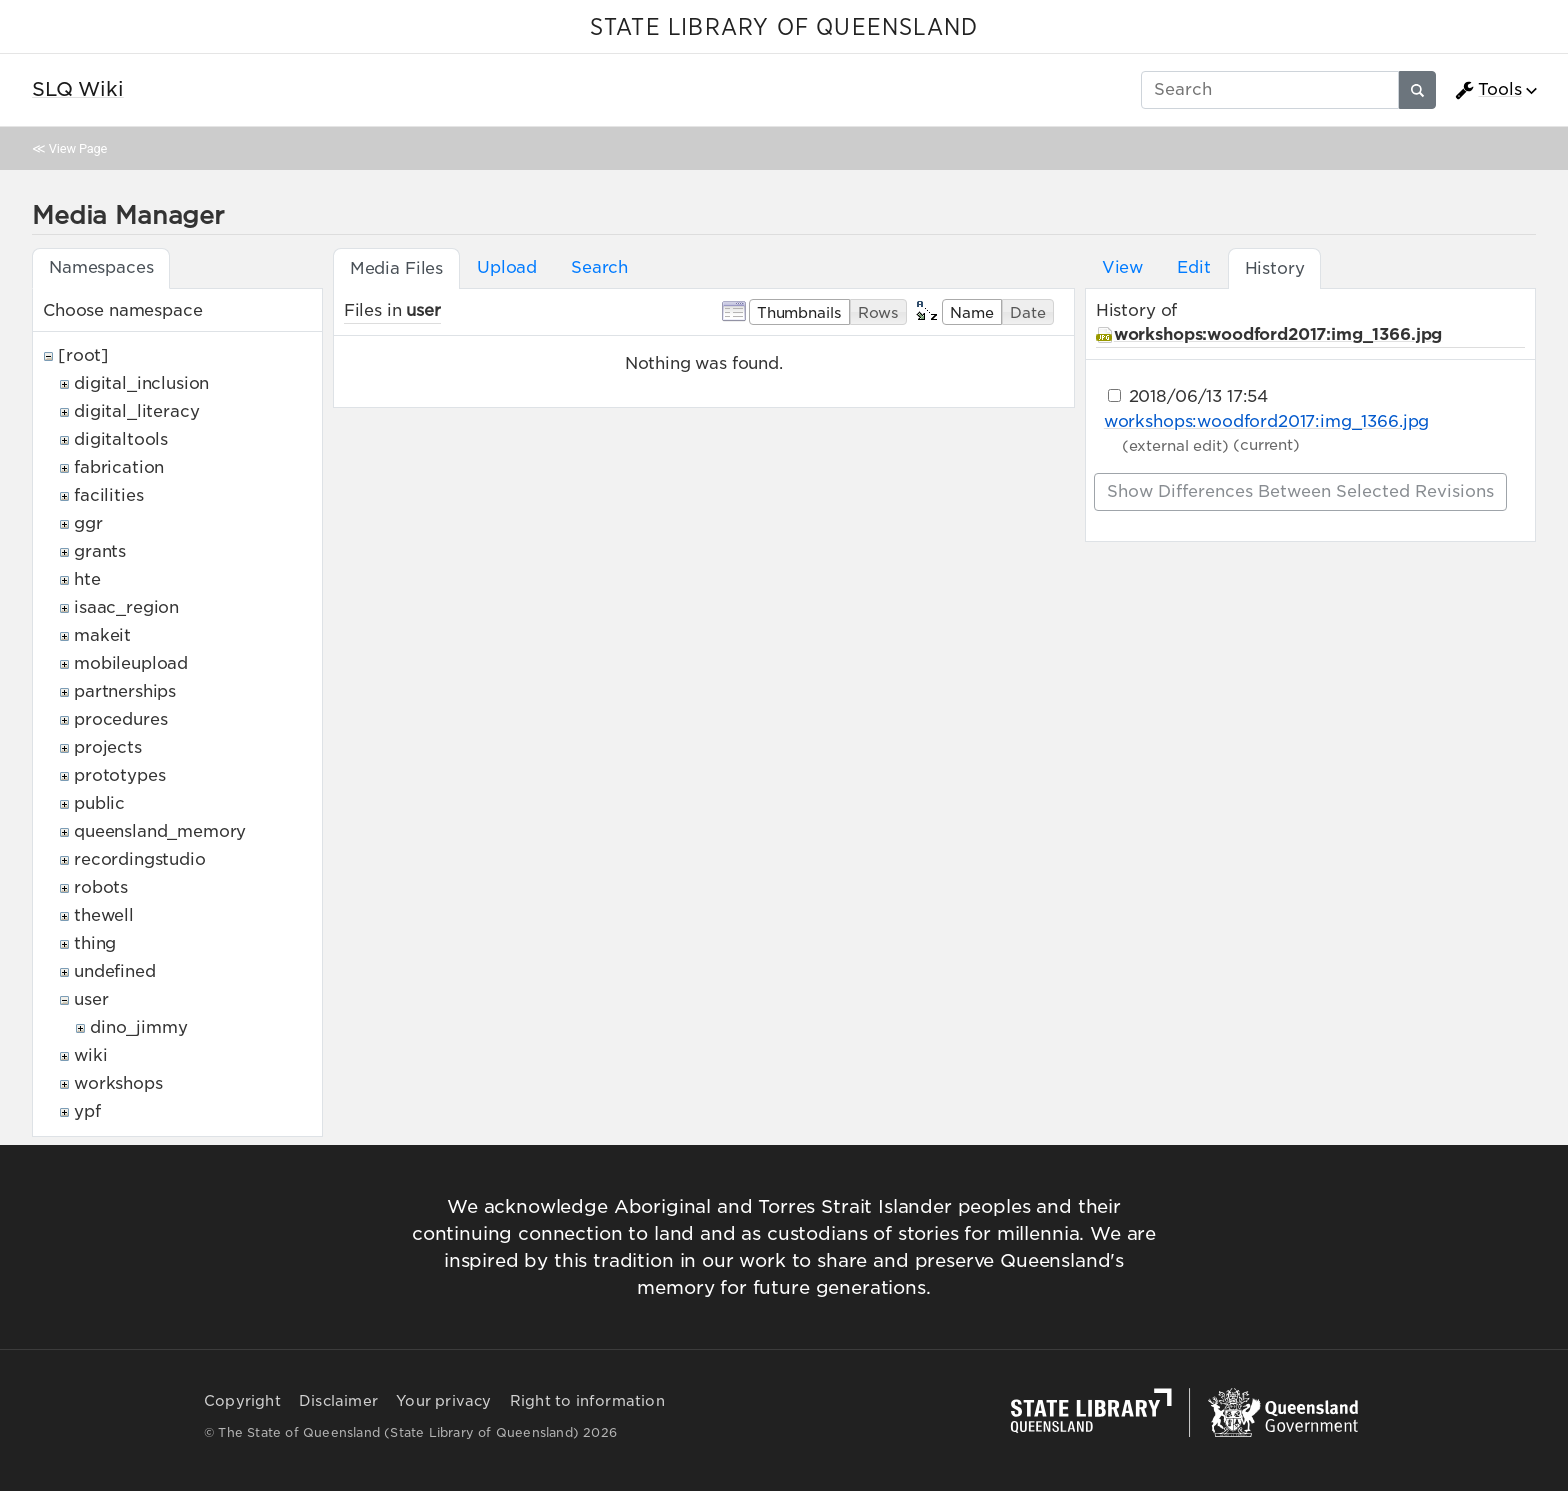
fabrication (119, 467)
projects (108, 747)
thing (95, 943)
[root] (83, 355)
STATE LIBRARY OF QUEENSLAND (784, 28)
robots (101, 887)
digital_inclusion (141, 383)
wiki (90, 1055)
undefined (115, 971)
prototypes (119, 775)
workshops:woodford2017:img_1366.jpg (1278, 334)
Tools (1488, 90)
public (99, 803)
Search (599, 267)
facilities (108, 495)
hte (87, 579)
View (1122, 267)
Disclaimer (338, 1401)
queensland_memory (160, 831)
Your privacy (443, 1401)
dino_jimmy (138, 1027)
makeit (102, 635)
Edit (1193, 267)
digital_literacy (136, 411)
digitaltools (121, 439)
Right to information (587, 1401)
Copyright (242, 1401)
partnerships (125, 691)
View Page (78, 148)
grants (100, 551)
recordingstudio (140, 859)
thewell (104, 915)
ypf (87, 1111)
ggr (88, 523)
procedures (120, 719)
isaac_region (126, 607)
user (91, 999)
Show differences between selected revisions (1300, 491)
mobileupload (131, 663)
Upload (507, 267)
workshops (118, 1083)
